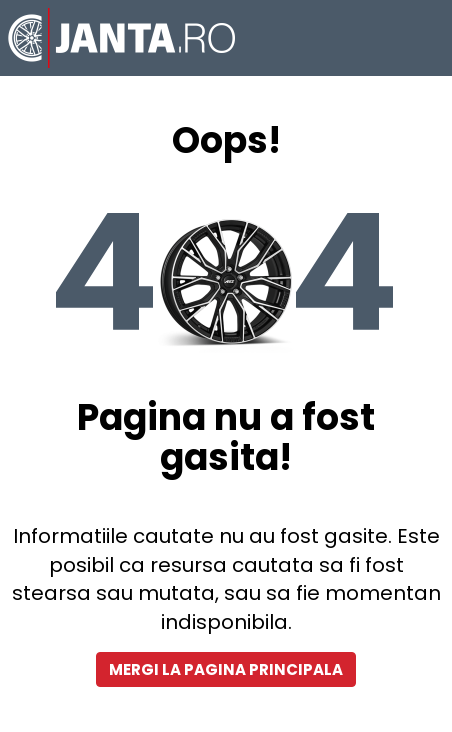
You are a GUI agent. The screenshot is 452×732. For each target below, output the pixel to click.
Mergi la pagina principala (226, 669)
